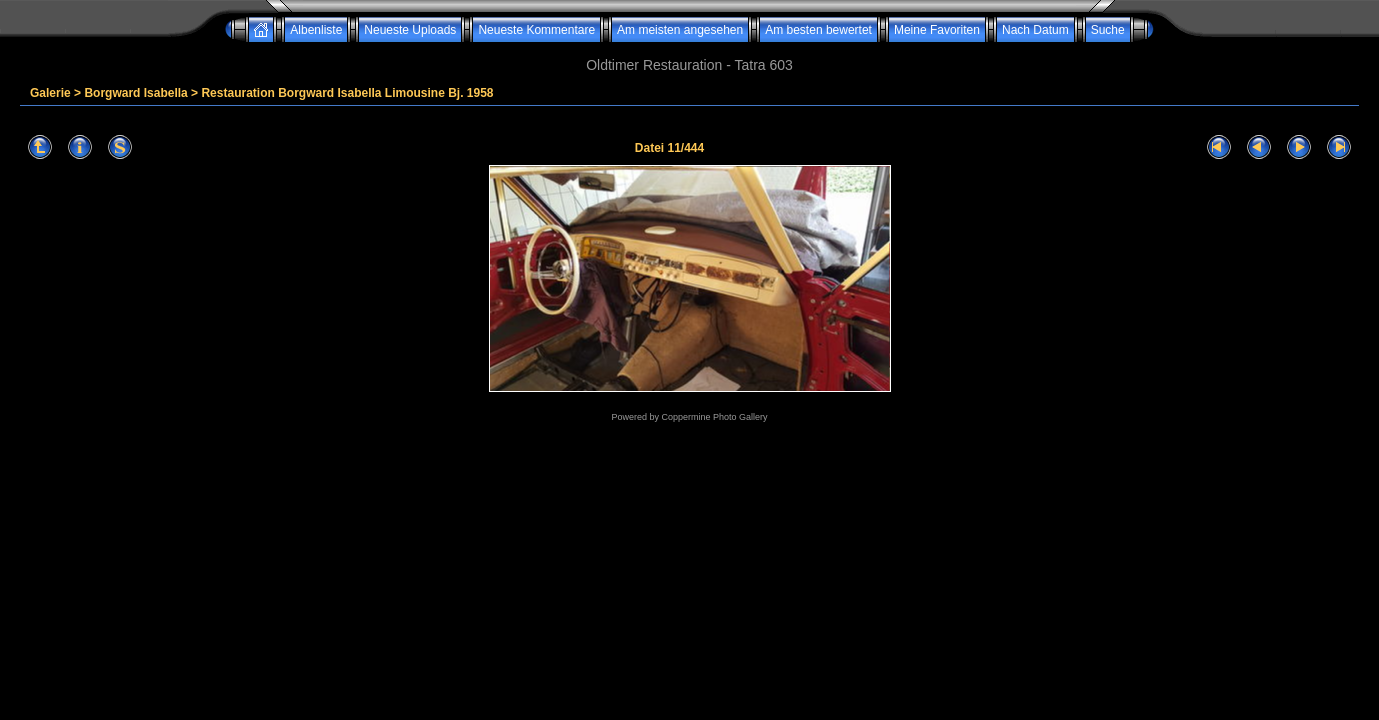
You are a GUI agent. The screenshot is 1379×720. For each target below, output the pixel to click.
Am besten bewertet (818, 30)
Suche (1108, 30)
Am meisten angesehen (680, 30)
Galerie (50, 93)
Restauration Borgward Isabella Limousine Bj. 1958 (347, 93)
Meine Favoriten (937, 30)
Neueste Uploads (410, 30)
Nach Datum (1035, 30)
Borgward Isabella (135, 93)
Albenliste (316, 30)
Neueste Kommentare (536, 30)
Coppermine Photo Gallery (714, 417)
